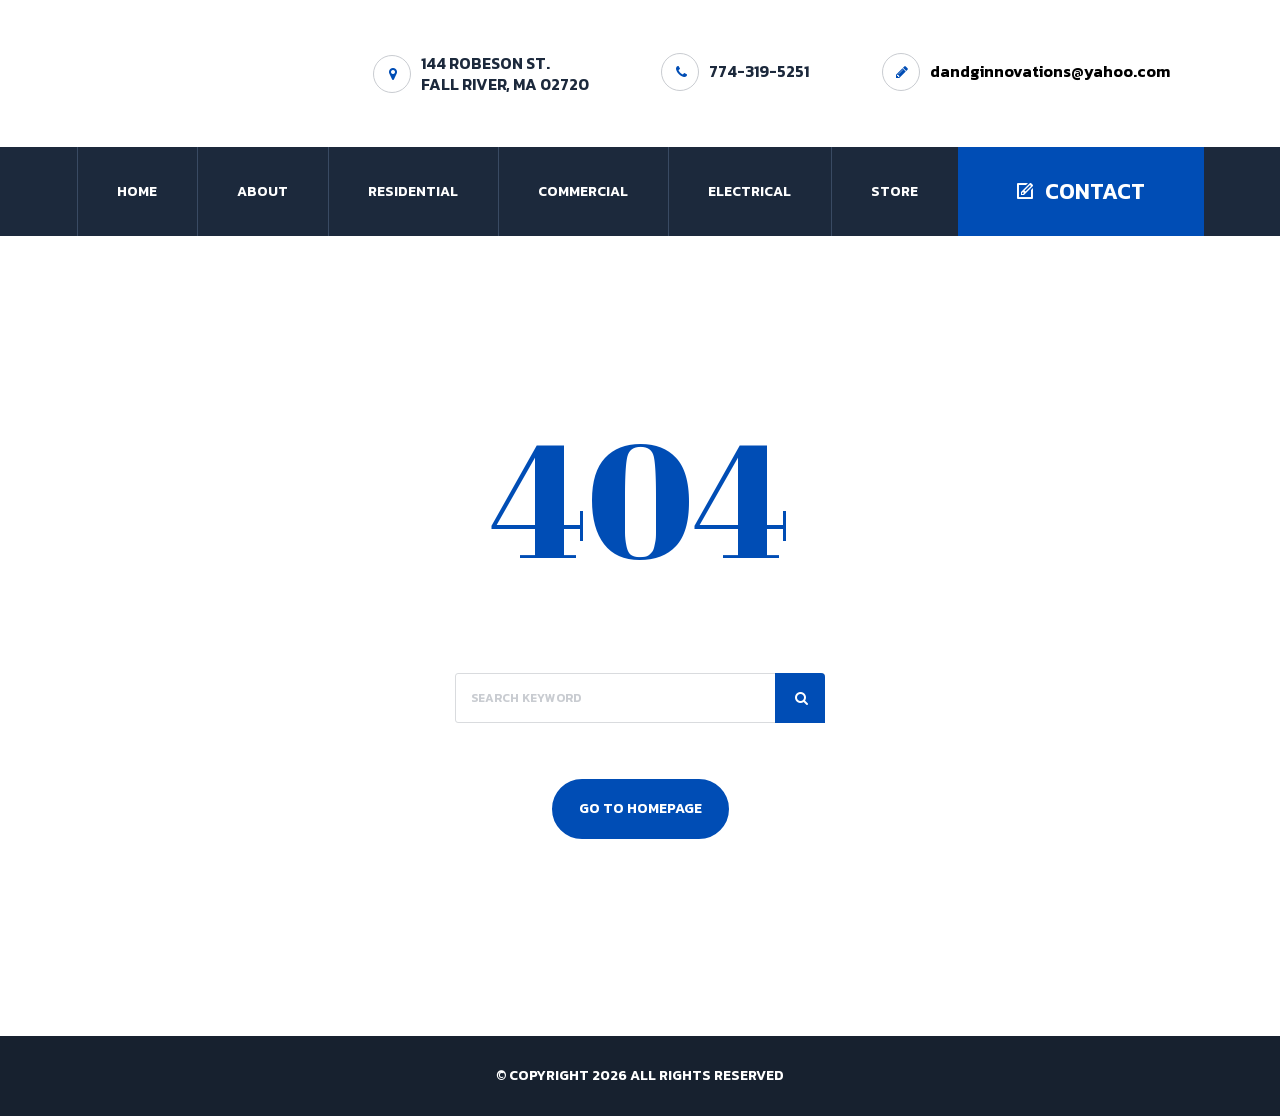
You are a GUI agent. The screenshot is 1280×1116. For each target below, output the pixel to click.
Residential (413, 191)
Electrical (749, 191)
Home (137, 191)
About (262, 191)
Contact (1081, 191)
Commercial (583, 191)
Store (894, 191)
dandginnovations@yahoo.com (1050, 71)
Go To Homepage (640, 808)
